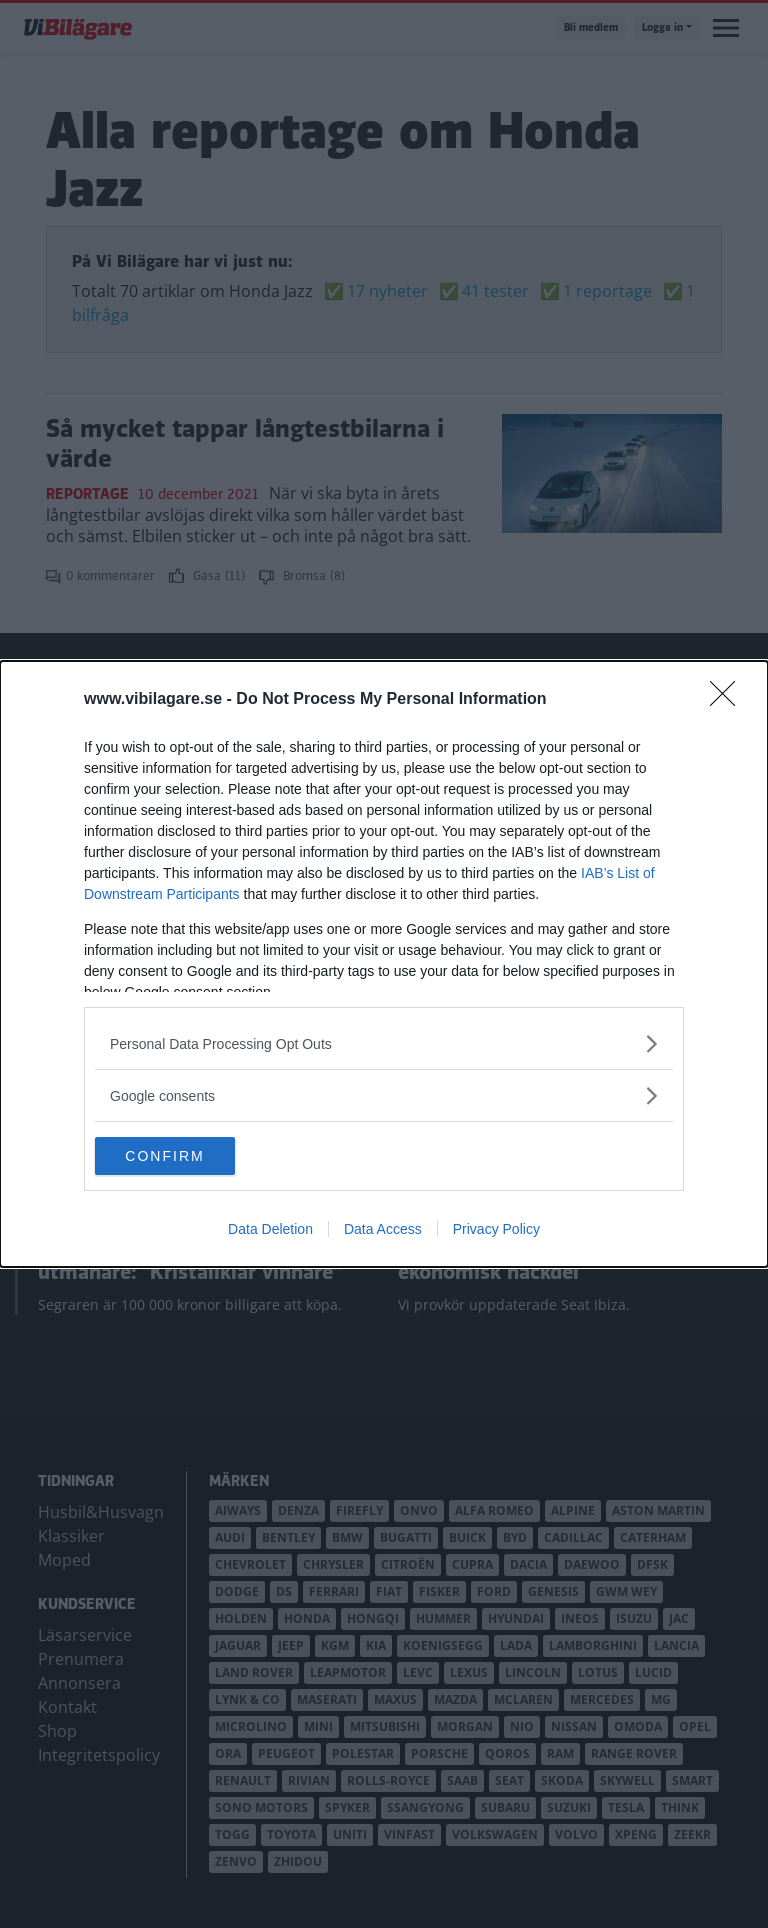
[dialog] (384, 964)
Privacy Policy (496, 1230)
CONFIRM (189, 1156)
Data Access (383, 1230)
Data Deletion (270, 1230)
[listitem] (384, 1042)
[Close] (729, 699)
